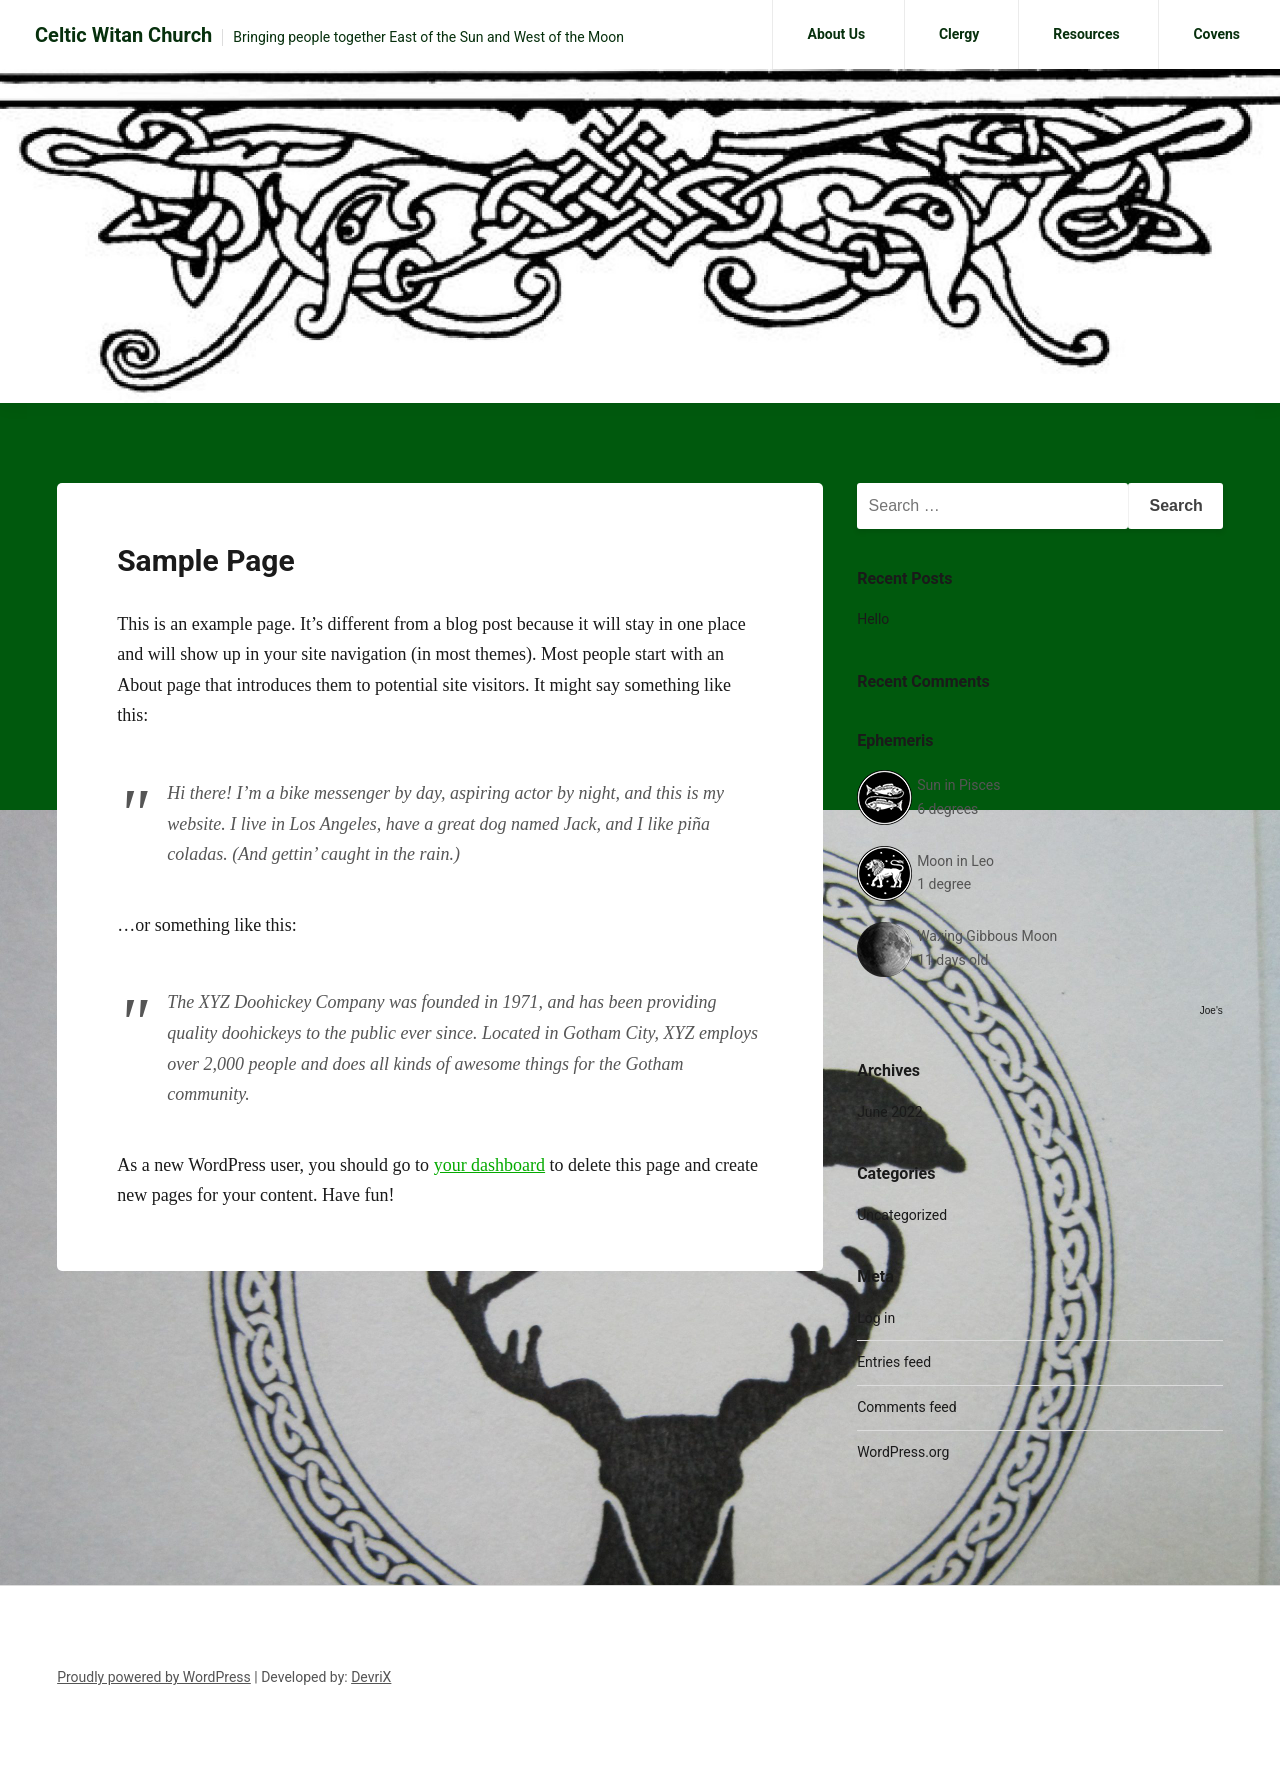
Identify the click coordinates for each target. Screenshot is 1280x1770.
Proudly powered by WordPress (154, 1677)
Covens (1216, 34)
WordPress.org (903, 1452)
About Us (836, 34)
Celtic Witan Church (123, 35)
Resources (1086, 34)
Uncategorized (902, 1215)
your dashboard (489, 1165)
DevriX (371, 1677)
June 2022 (890, 1112)
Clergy (959, 34)
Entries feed (894, 1362)
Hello (873, 619)
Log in (876, 1318)
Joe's (1211, 1010)
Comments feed (907, 1407)
